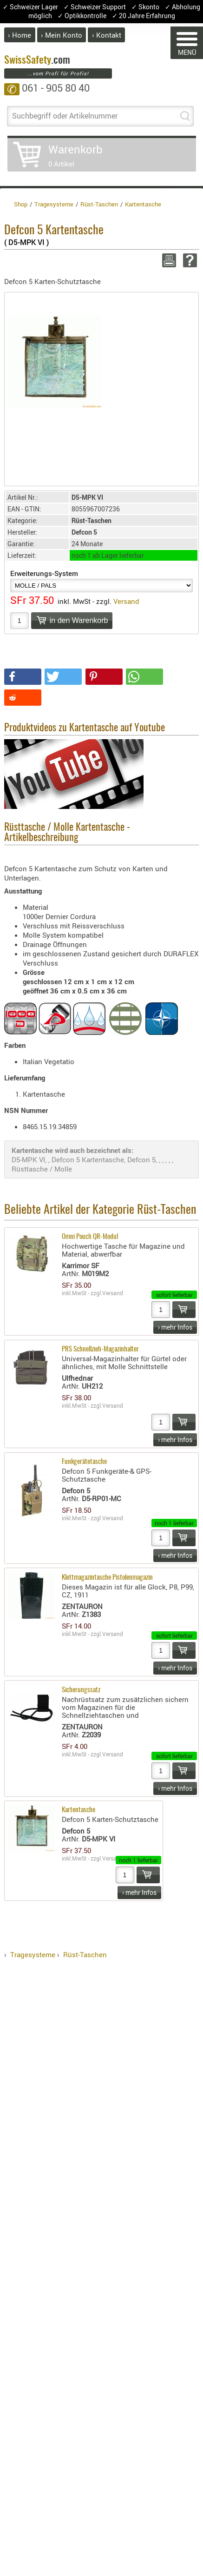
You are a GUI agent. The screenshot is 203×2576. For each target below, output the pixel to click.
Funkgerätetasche (84, 1461)
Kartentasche (78, 1810)
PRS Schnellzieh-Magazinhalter (100, 1349)
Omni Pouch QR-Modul (90, 1236)
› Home (19, 35)
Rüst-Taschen (85, 1954)
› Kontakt (106, 35)
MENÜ (187, 44)
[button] (22, 677)
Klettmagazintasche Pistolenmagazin (107, 1577)
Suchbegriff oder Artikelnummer (65, 116)
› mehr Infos (175, 1327)
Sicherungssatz (81, 1690)
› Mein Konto (61, 35)
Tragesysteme (32, 1954)
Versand (126, 601)
